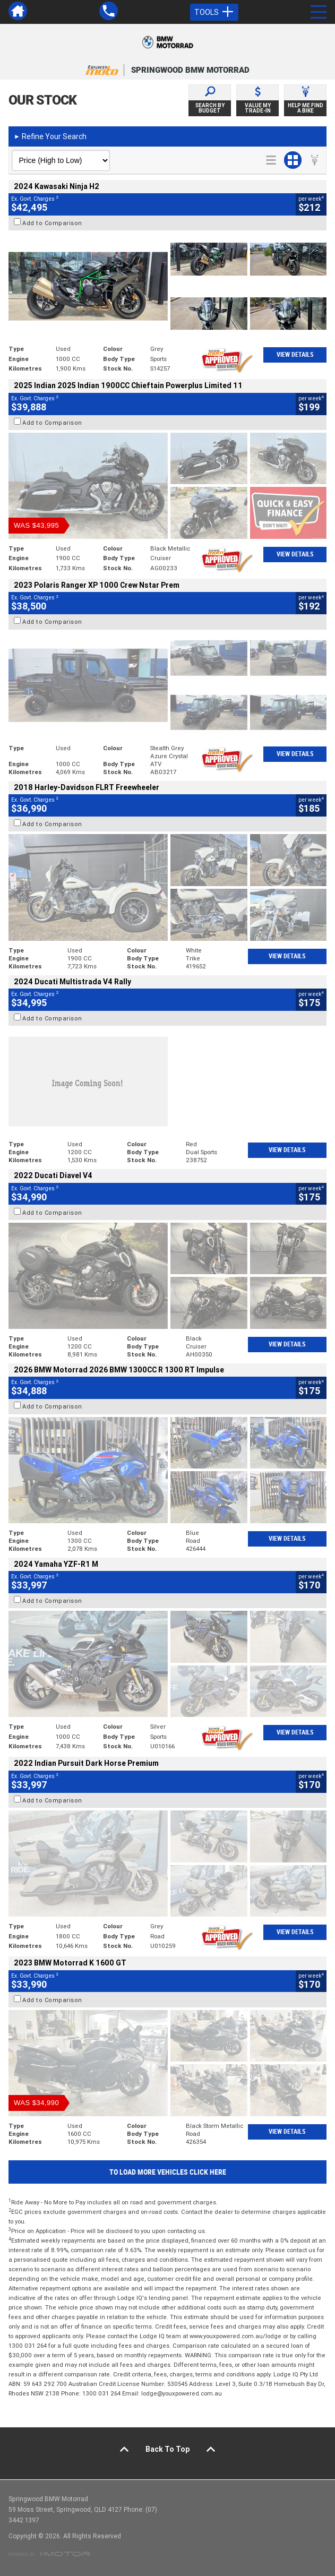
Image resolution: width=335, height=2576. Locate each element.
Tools (214, 12)
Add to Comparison (52, 223)
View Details (295, 354)
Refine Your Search (50, 136)
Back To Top (167, 2449)
